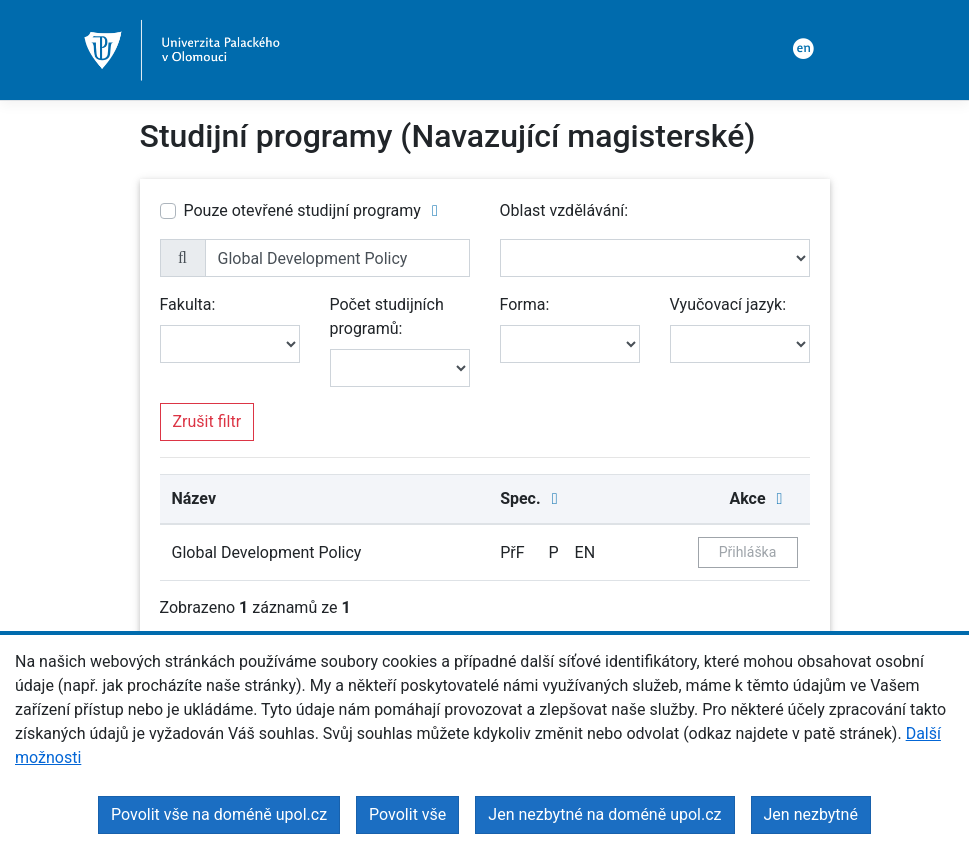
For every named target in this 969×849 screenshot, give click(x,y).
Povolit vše (407, 814)
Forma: (525, 304)
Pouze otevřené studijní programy (302, 210)
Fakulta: (188, 304)
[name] (337, 258)
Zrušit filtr (207, 421)
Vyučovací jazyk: (728, 304)
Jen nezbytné (811, 814)
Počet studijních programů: (387, 316)
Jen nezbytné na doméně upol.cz (604, 814)
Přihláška (748, 552)
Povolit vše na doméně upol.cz (219, 814)
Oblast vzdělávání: (564, 210)
